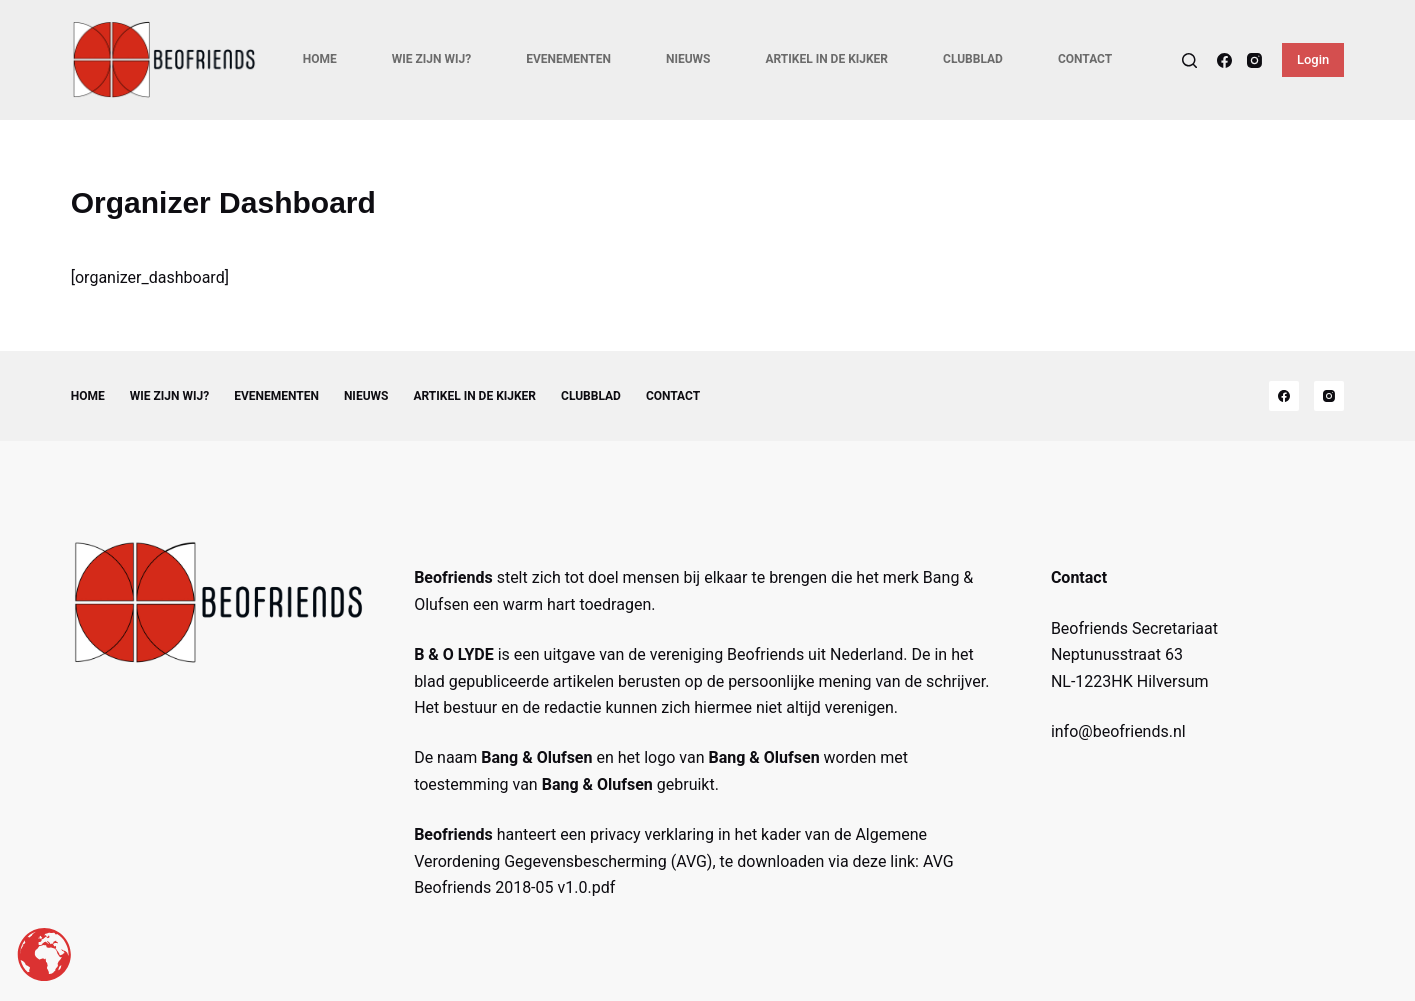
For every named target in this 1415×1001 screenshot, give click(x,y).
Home (320, 59)
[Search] (1189, 60)
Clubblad (973, 59)
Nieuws (688, 59)
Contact (1085, 59)
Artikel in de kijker (826, 59)
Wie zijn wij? (431, 59)
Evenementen (568, 59)
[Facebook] (1224, 60)
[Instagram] (1254, 60)
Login (1313, 59)
